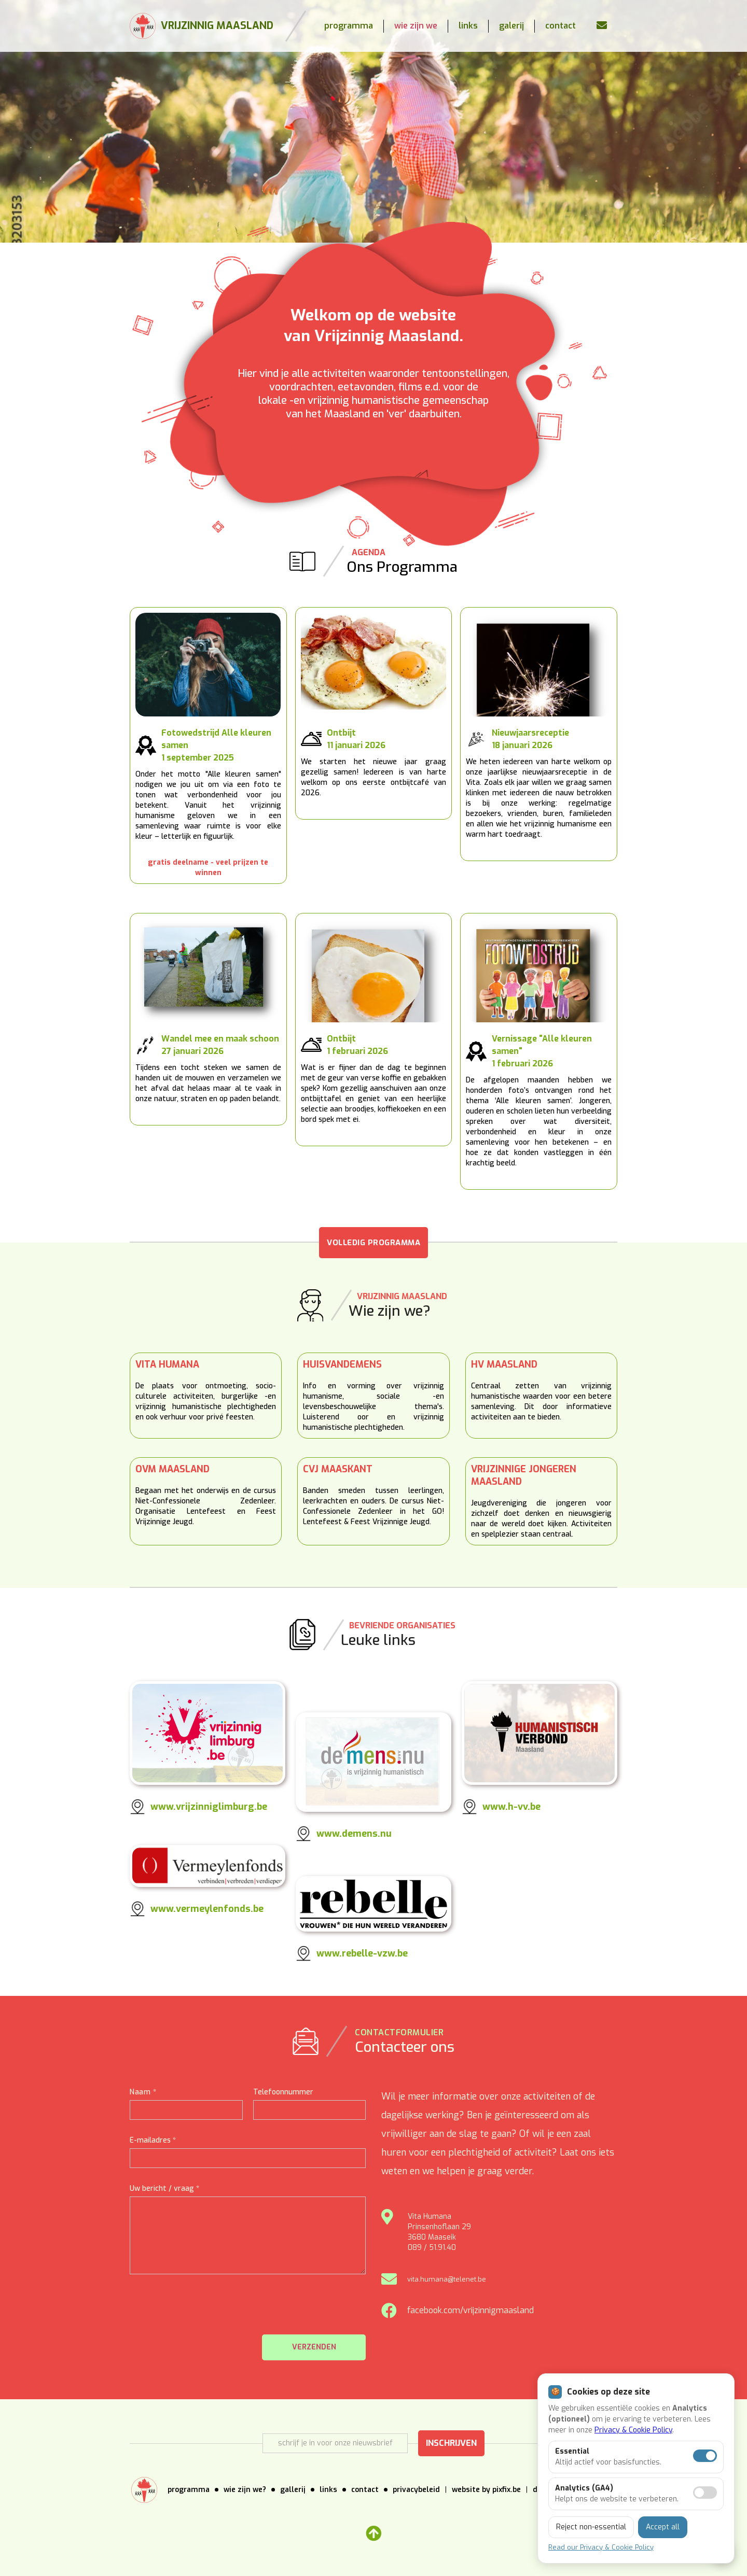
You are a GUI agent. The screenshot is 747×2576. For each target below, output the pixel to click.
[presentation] (287, 2310)
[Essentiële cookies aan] (705, 2456)
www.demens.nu (354, 1833)
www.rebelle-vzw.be (362, 1953)
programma (348, 25)
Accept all (663, 2527)
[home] (201, 26)
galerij (511, 25)
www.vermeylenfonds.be (207, 1909)
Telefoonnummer (283, 2092)
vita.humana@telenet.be (446, 2279)
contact (560, 25)
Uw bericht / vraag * (164, 2188)
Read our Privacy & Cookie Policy (601, 2547)
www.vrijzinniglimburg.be (208, 1806)
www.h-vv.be (511, 1806)
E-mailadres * (153, 2140)
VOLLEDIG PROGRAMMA (373, 1242)
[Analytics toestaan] (705, 2492)
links (468, 25)
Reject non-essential (591, 2527)
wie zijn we (415, 25)
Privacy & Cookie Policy (633, 2430)
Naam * (143, 2092)
